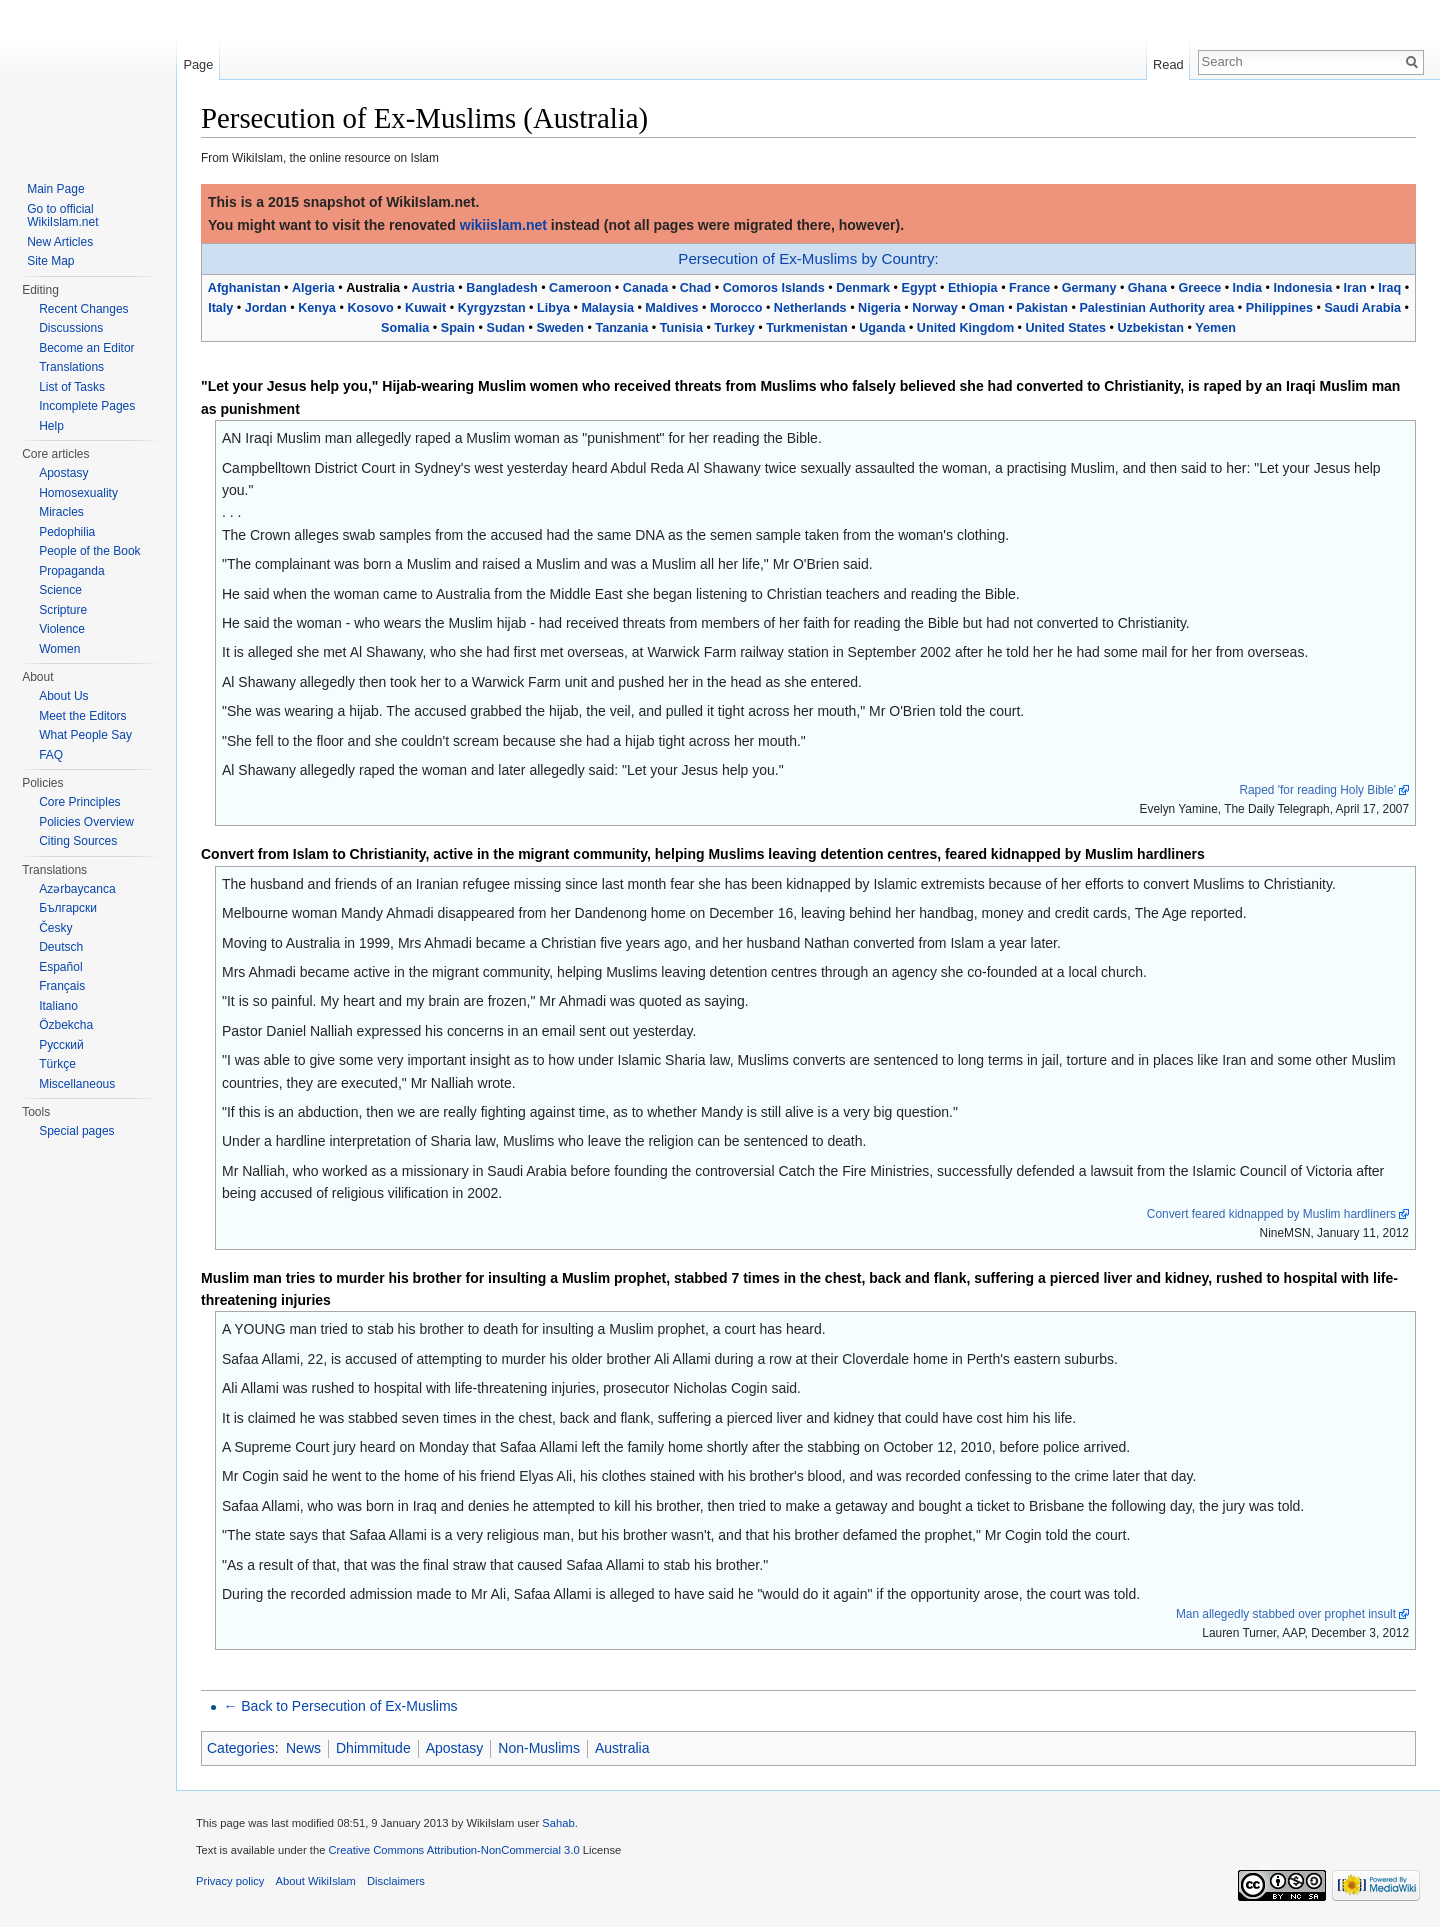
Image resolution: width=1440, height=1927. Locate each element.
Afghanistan (244, 288)
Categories (241, 1748)
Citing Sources (78, 841)
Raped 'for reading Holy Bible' (1317, 790)
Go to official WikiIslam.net (62, 216)
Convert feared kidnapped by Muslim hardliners (1271, 1214)
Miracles (61, 512)
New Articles (60, 242)
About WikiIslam (316, 1881)
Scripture (63, 610)
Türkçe (57, 1064)
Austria (432, 288)
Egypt (919, 288)
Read (1168, 64)
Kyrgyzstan (492, 308)
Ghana (1147, 288)
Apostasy (455, 1748)
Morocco (736, 308)
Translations (71, 367)
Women (59, 649)
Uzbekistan (1150, 328)
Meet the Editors (82, 716)
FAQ (51, 755)
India (1247, 288)
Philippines (1279, 308)
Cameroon (580, 288)
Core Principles (79, 802)
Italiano (58, 1006)
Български (68, 908)
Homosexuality (78, 493)
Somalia (405, 328)
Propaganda (71, 571)
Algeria (313, 288)
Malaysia (607, 308)
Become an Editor (86, 348)
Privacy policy (230, 1881)
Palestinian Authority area (1156, 308)
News (303, 1748)
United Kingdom (965, 328)
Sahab (558, 1823)
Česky (55, 928)
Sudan (505, 328)
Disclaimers (396, 1881)
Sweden (560, 328)
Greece (1199, 288)
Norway (935, 308)
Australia (622, 1748)
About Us (63, 696)
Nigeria (879, 308)
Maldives (671, 308)
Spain (458, 328)
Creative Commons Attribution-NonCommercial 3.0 (453, 1850)
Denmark (863, 288)
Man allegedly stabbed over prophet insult (1286, 1614)
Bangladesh (501, 288)
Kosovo (370, 308)
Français (62, 986)
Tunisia (681, 328)
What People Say (85, 735)
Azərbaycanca (77, 889)
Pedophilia (67, 532)
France (1029, 288)
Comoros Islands (774, 288)
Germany (1089, 288)
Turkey (734, 328)
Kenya (317, 308)
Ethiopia (973, 288)
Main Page (55, 189)
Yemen (1215, 328)
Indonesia (1302, 288)
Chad (695, 288)
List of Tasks (72, 387)
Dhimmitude (373, 1748)
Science (60, 590)
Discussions (71, 328)
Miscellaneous (77, 1084)
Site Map (50, 261)
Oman (987, 308)
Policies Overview (86, 822)
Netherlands (810, 308)
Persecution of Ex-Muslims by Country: (808, 258)
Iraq (1389, 288)
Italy (220, 308)
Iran (1355, 288)
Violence (62, 629)
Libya (553, 308)
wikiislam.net (503, 225)
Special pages (76, 1131)
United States (1066, 328)
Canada (646, 288)
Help (51, 426)
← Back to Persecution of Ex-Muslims (340, 1706)
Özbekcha (66, 1025)
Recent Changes (83, 309)
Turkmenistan (807, 328)
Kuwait (425, 308)
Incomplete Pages (87, 406)
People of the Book (89, 551)
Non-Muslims (539, 1748)
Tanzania (621, 328)
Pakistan (1042, 308)
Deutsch (61, 947)
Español (60, 967)
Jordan (266, 308)
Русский (61, 1045)
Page (198, 64)
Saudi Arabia (1362, 308)
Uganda (882, 328)
